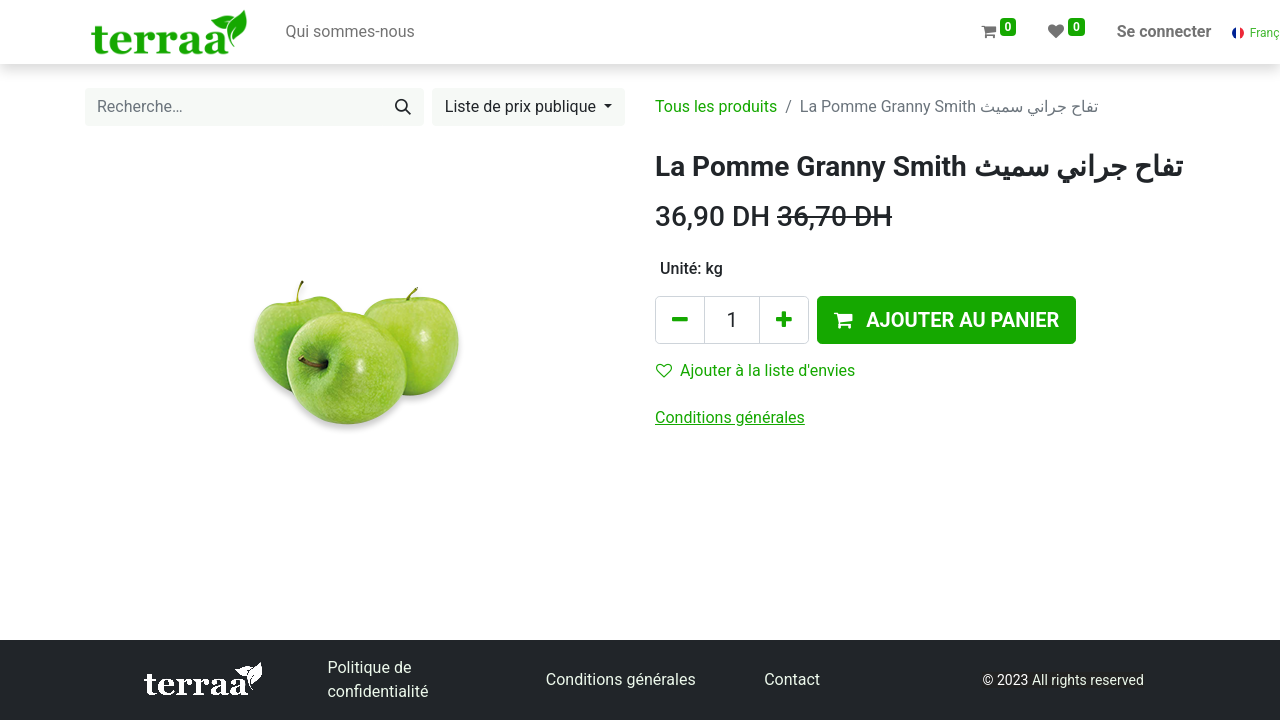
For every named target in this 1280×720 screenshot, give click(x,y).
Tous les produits (716, 106)
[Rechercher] (403, 107)
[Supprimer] (680, 320)
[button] (946, 320)
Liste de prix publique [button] (522, 106)
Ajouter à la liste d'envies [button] (755, 370)
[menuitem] (349, 32)
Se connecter (1164, 31)
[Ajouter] (784, 320)
